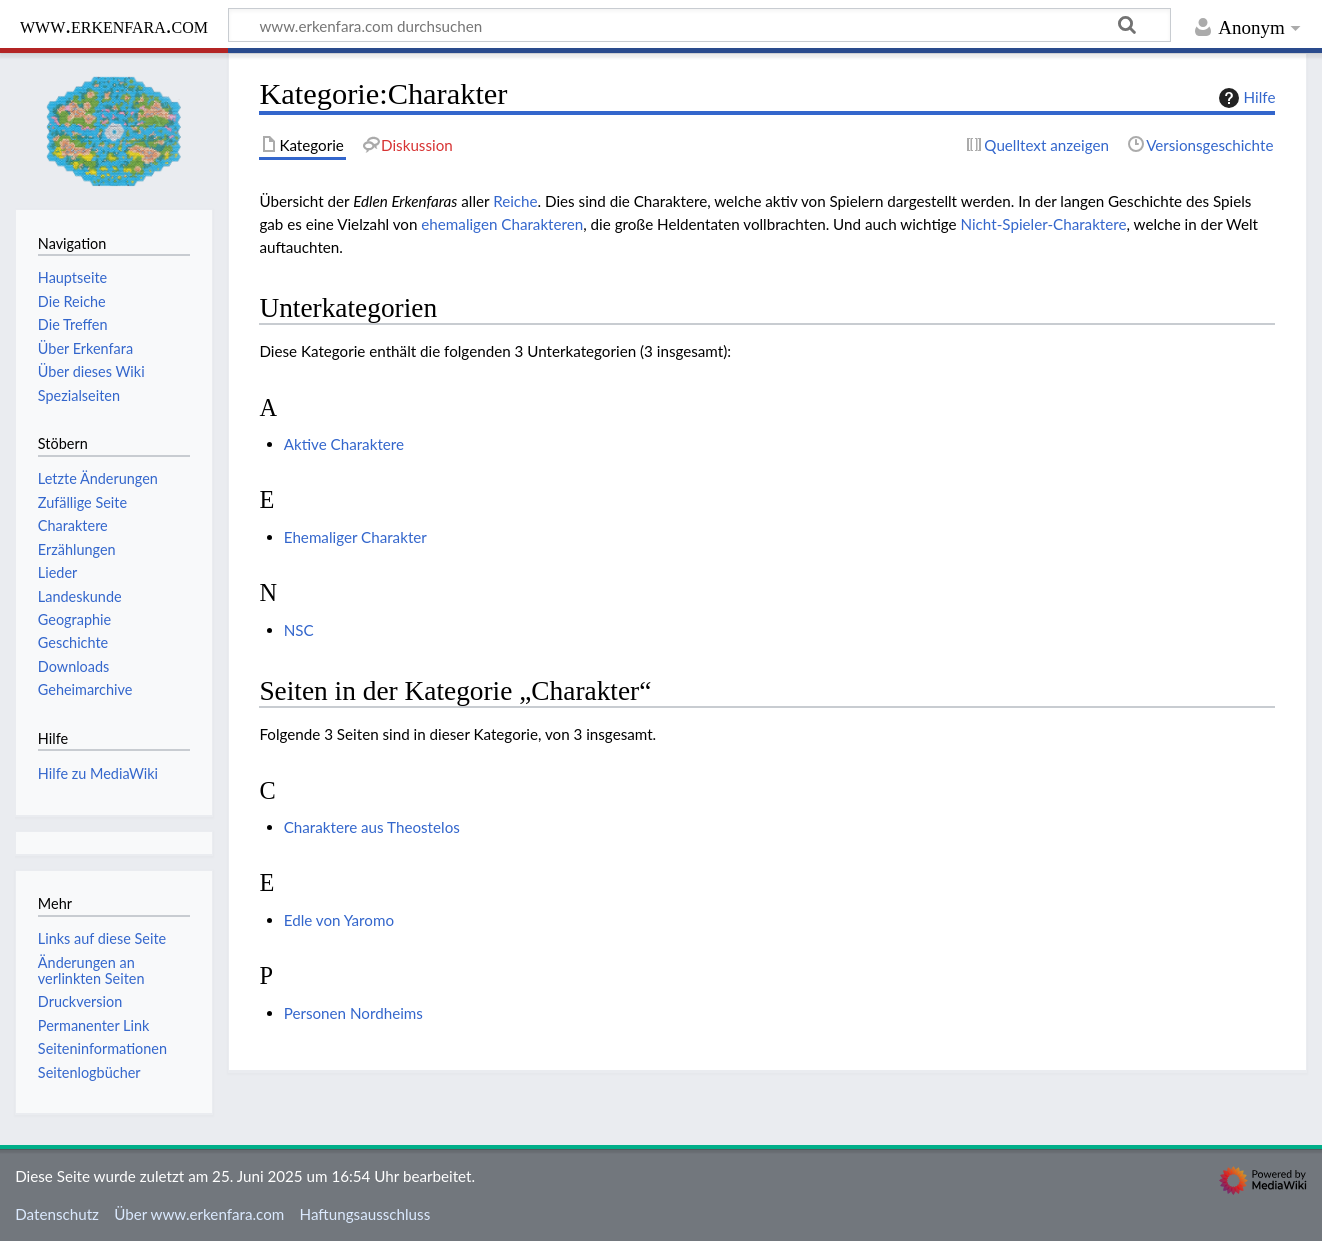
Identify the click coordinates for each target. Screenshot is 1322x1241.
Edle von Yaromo (339, 920)
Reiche (515, 201)
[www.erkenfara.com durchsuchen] (699, 25)
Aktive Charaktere (344, 444)
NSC (299, 630)
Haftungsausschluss (365, 1214)
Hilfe (1245, 98)
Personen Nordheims (353, 1013)
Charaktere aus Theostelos (372, 827)
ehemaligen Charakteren (502, 224)
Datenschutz (57, 1214)
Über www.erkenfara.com (199, 1214)
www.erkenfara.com (114, 25)
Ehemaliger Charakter (355, 537)
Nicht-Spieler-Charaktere (1043, 224)
